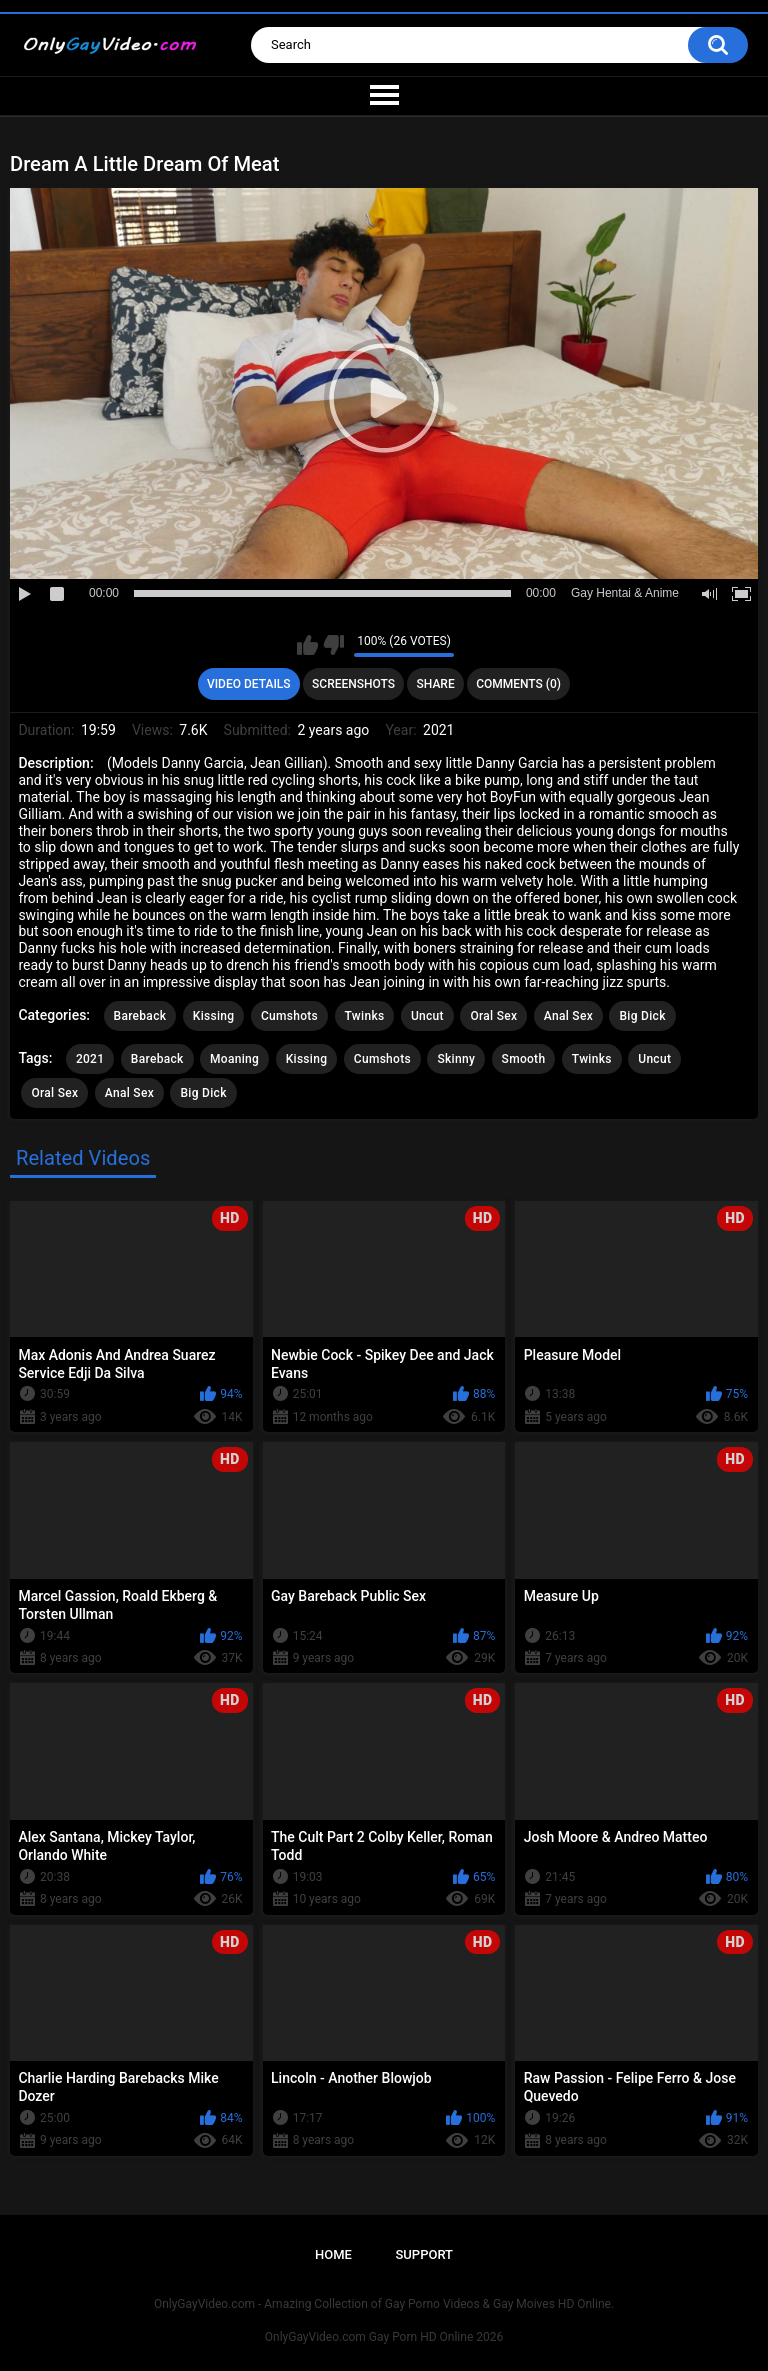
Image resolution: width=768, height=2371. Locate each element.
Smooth (524, 1059)
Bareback (140, 1016)
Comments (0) (518, 684)
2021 (90, 1059)
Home (333, 2254)
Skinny (456, 1059)
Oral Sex (493, 1016)
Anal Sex (568, 1016)
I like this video (307, 645)
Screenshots (353, 684)
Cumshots (289, 1016)
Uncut (427, 1016)
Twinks (365, 1016)
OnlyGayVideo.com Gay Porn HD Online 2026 (384, 2337)
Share (436, 684)
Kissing (214, 1016)
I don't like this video (333, 645)
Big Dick (642, 1016)
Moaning (234, 1059)
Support (424, 2254)
